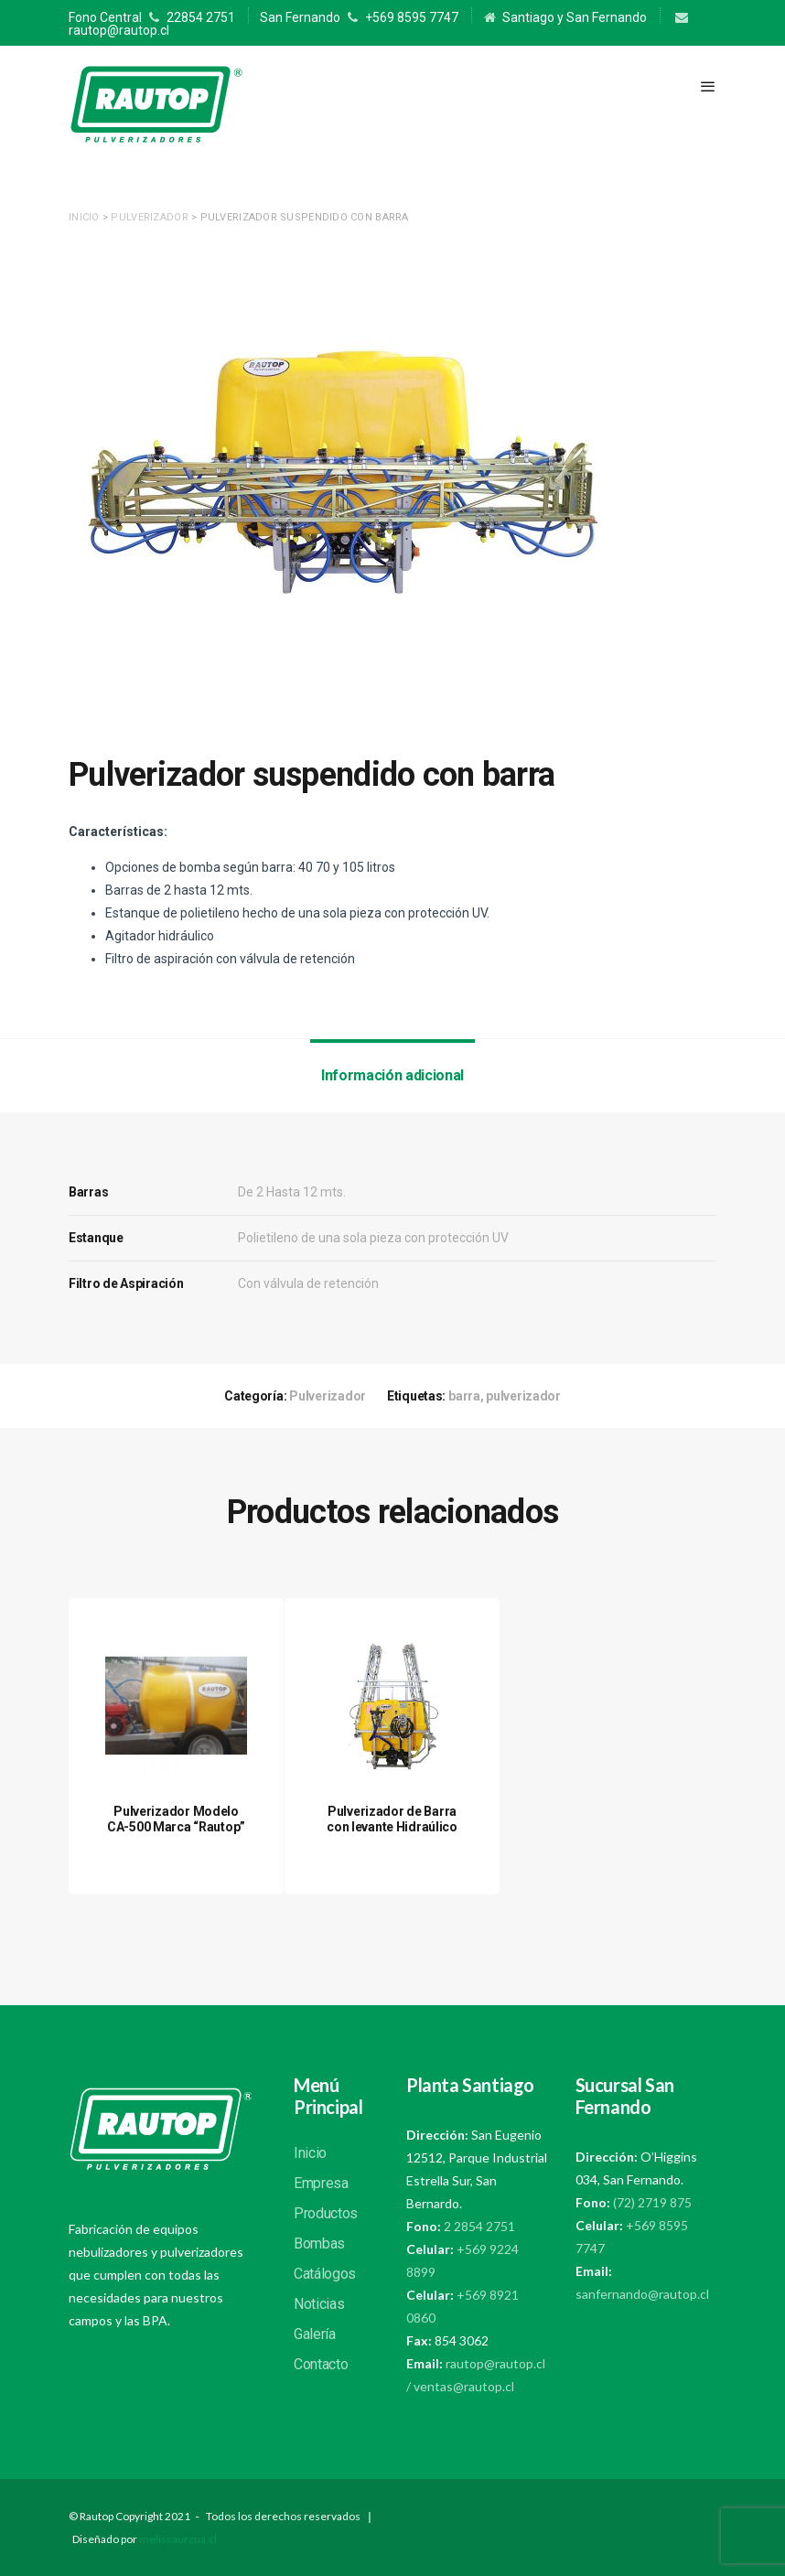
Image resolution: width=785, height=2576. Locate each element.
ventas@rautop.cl (464, 2386)
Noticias (319, 2304)
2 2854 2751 (478, 2226)
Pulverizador (149, 217)
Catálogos (325, 2273)
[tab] (392, 1075)
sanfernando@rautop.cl (642, 2294)
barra (464, 1396)
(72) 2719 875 (652, 2202)
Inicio (84, 217)
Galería (315, 2334)
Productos (326, 2213)
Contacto (321, 2364)
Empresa (321, 2183)
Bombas (319, 2243)
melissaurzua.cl (178, 2539)
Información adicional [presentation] (392, 1075)
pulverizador (523, 1396)
